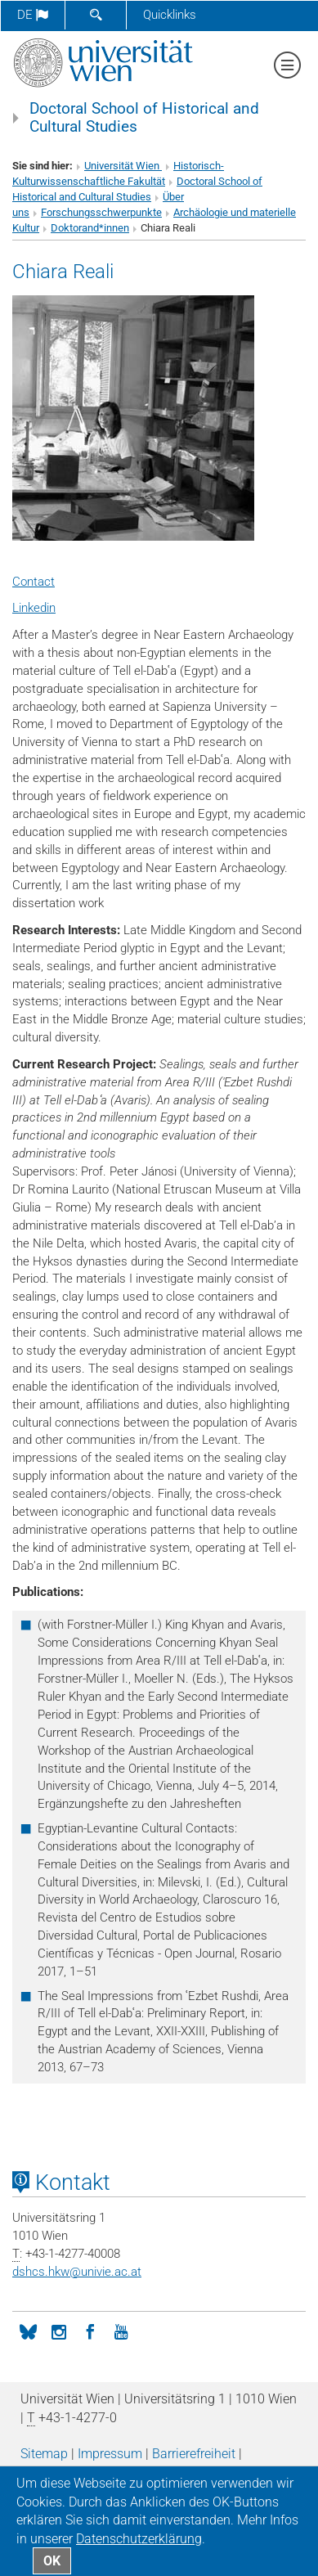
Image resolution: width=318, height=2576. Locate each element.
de (32, 14)
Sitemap (44, 2453)
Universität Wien (123, 166)
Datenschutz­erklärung (139, 2539)
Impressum (110, 2453)
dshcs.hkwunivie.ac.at (76, 2271)
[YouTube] (121, 2330)
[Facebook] (89, 2330)
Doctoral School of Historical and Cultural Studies (144, 118)
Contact (33, 581)
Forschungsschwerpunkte (101, 212)
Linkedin (34, 607)
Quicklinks (169, 14)
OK (51, 2561)
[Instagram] (58, 2330)
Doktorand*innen (90, 228)
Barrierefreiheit (193, 2453)
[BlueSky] (27, 2330)
